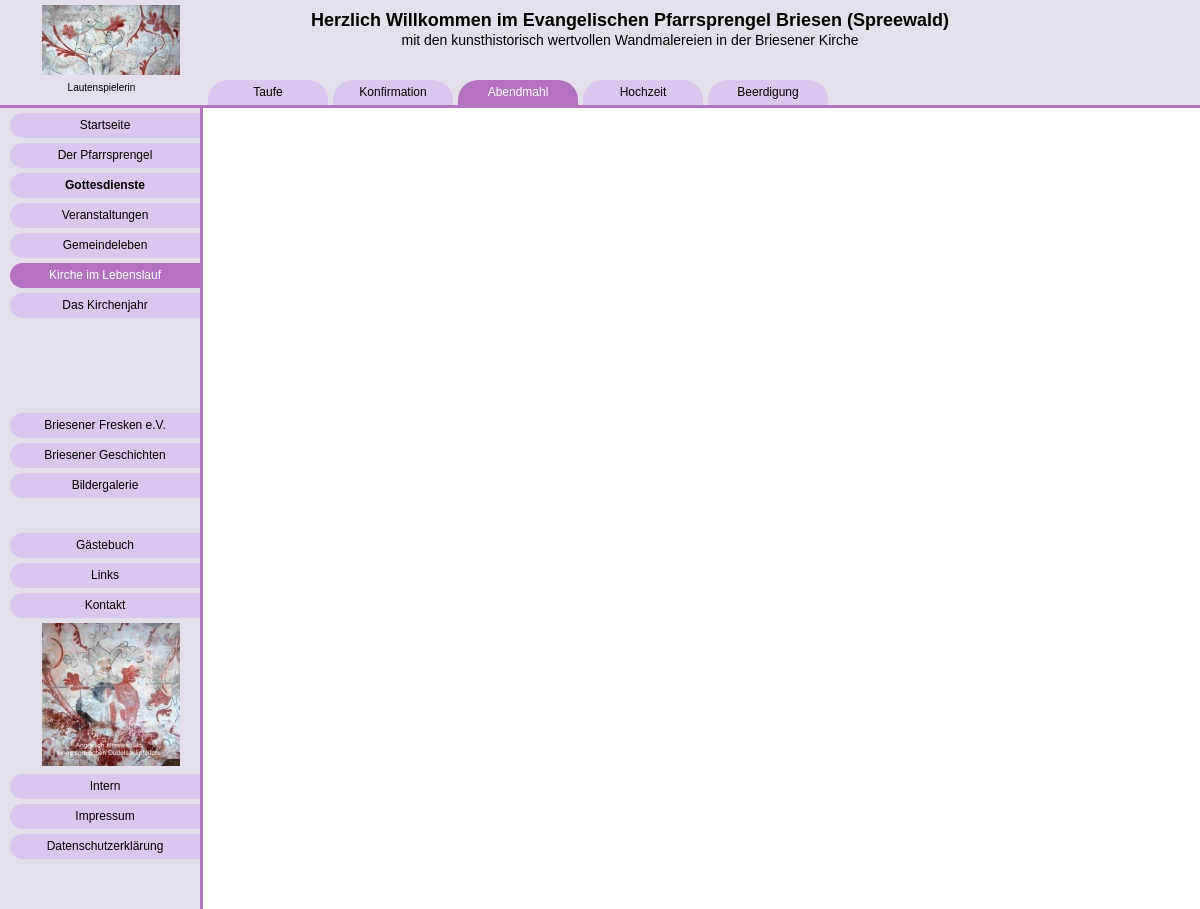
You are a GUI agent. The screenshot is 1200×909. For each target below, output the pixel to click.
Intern (105, 786)
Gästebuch (105, 545)
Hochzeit (643, 92)
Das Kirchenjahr (104, 305)
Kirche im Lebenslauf (105, 275)
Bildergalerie (105, 485)
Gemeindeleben (105, 245)
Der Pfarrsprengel (105, 155)
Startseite (105, 125)
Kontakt (105, 605)
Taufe (267, 92)
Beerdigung (767, 92)
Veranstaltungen (105, 215)
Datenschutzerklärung (105, 846)
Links (105, 575)
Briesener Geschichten (104, 455)
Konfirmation (392, 92)
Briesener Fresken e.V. (105, 425)
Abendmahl (518, 92)
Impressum (104, 816)
